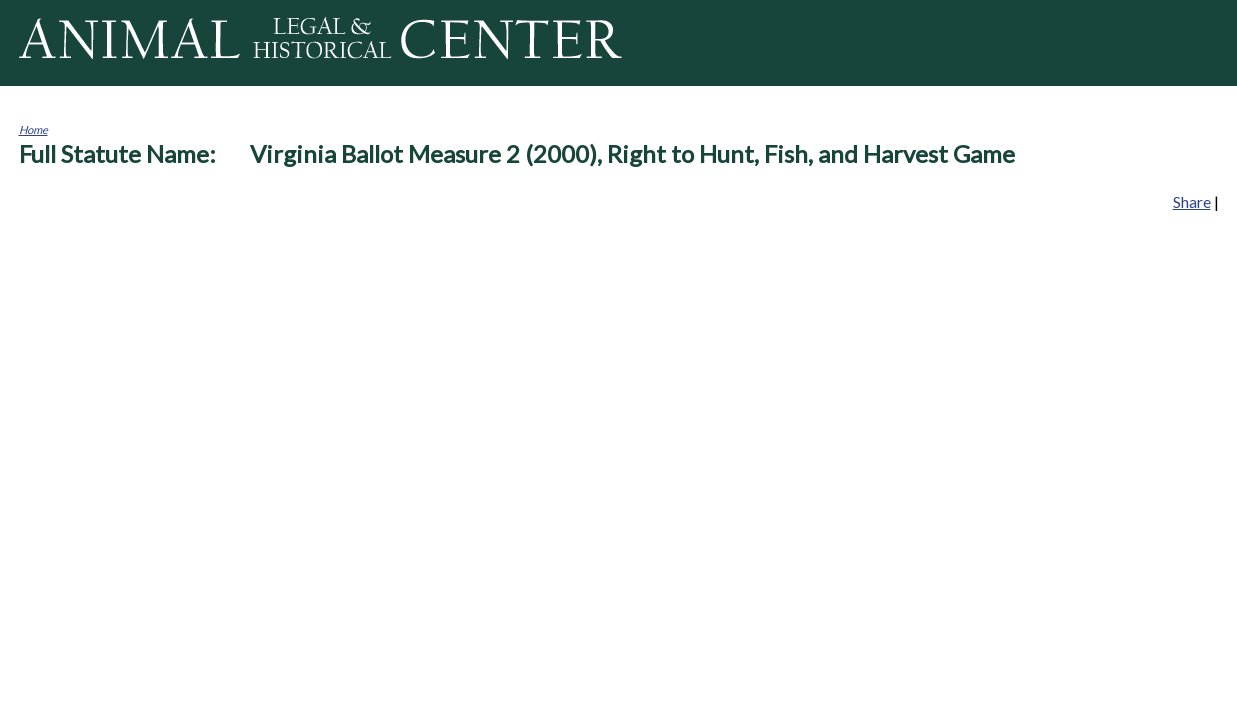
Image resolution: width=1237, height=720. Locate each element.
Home (33, 129)
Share (1192, 201)
